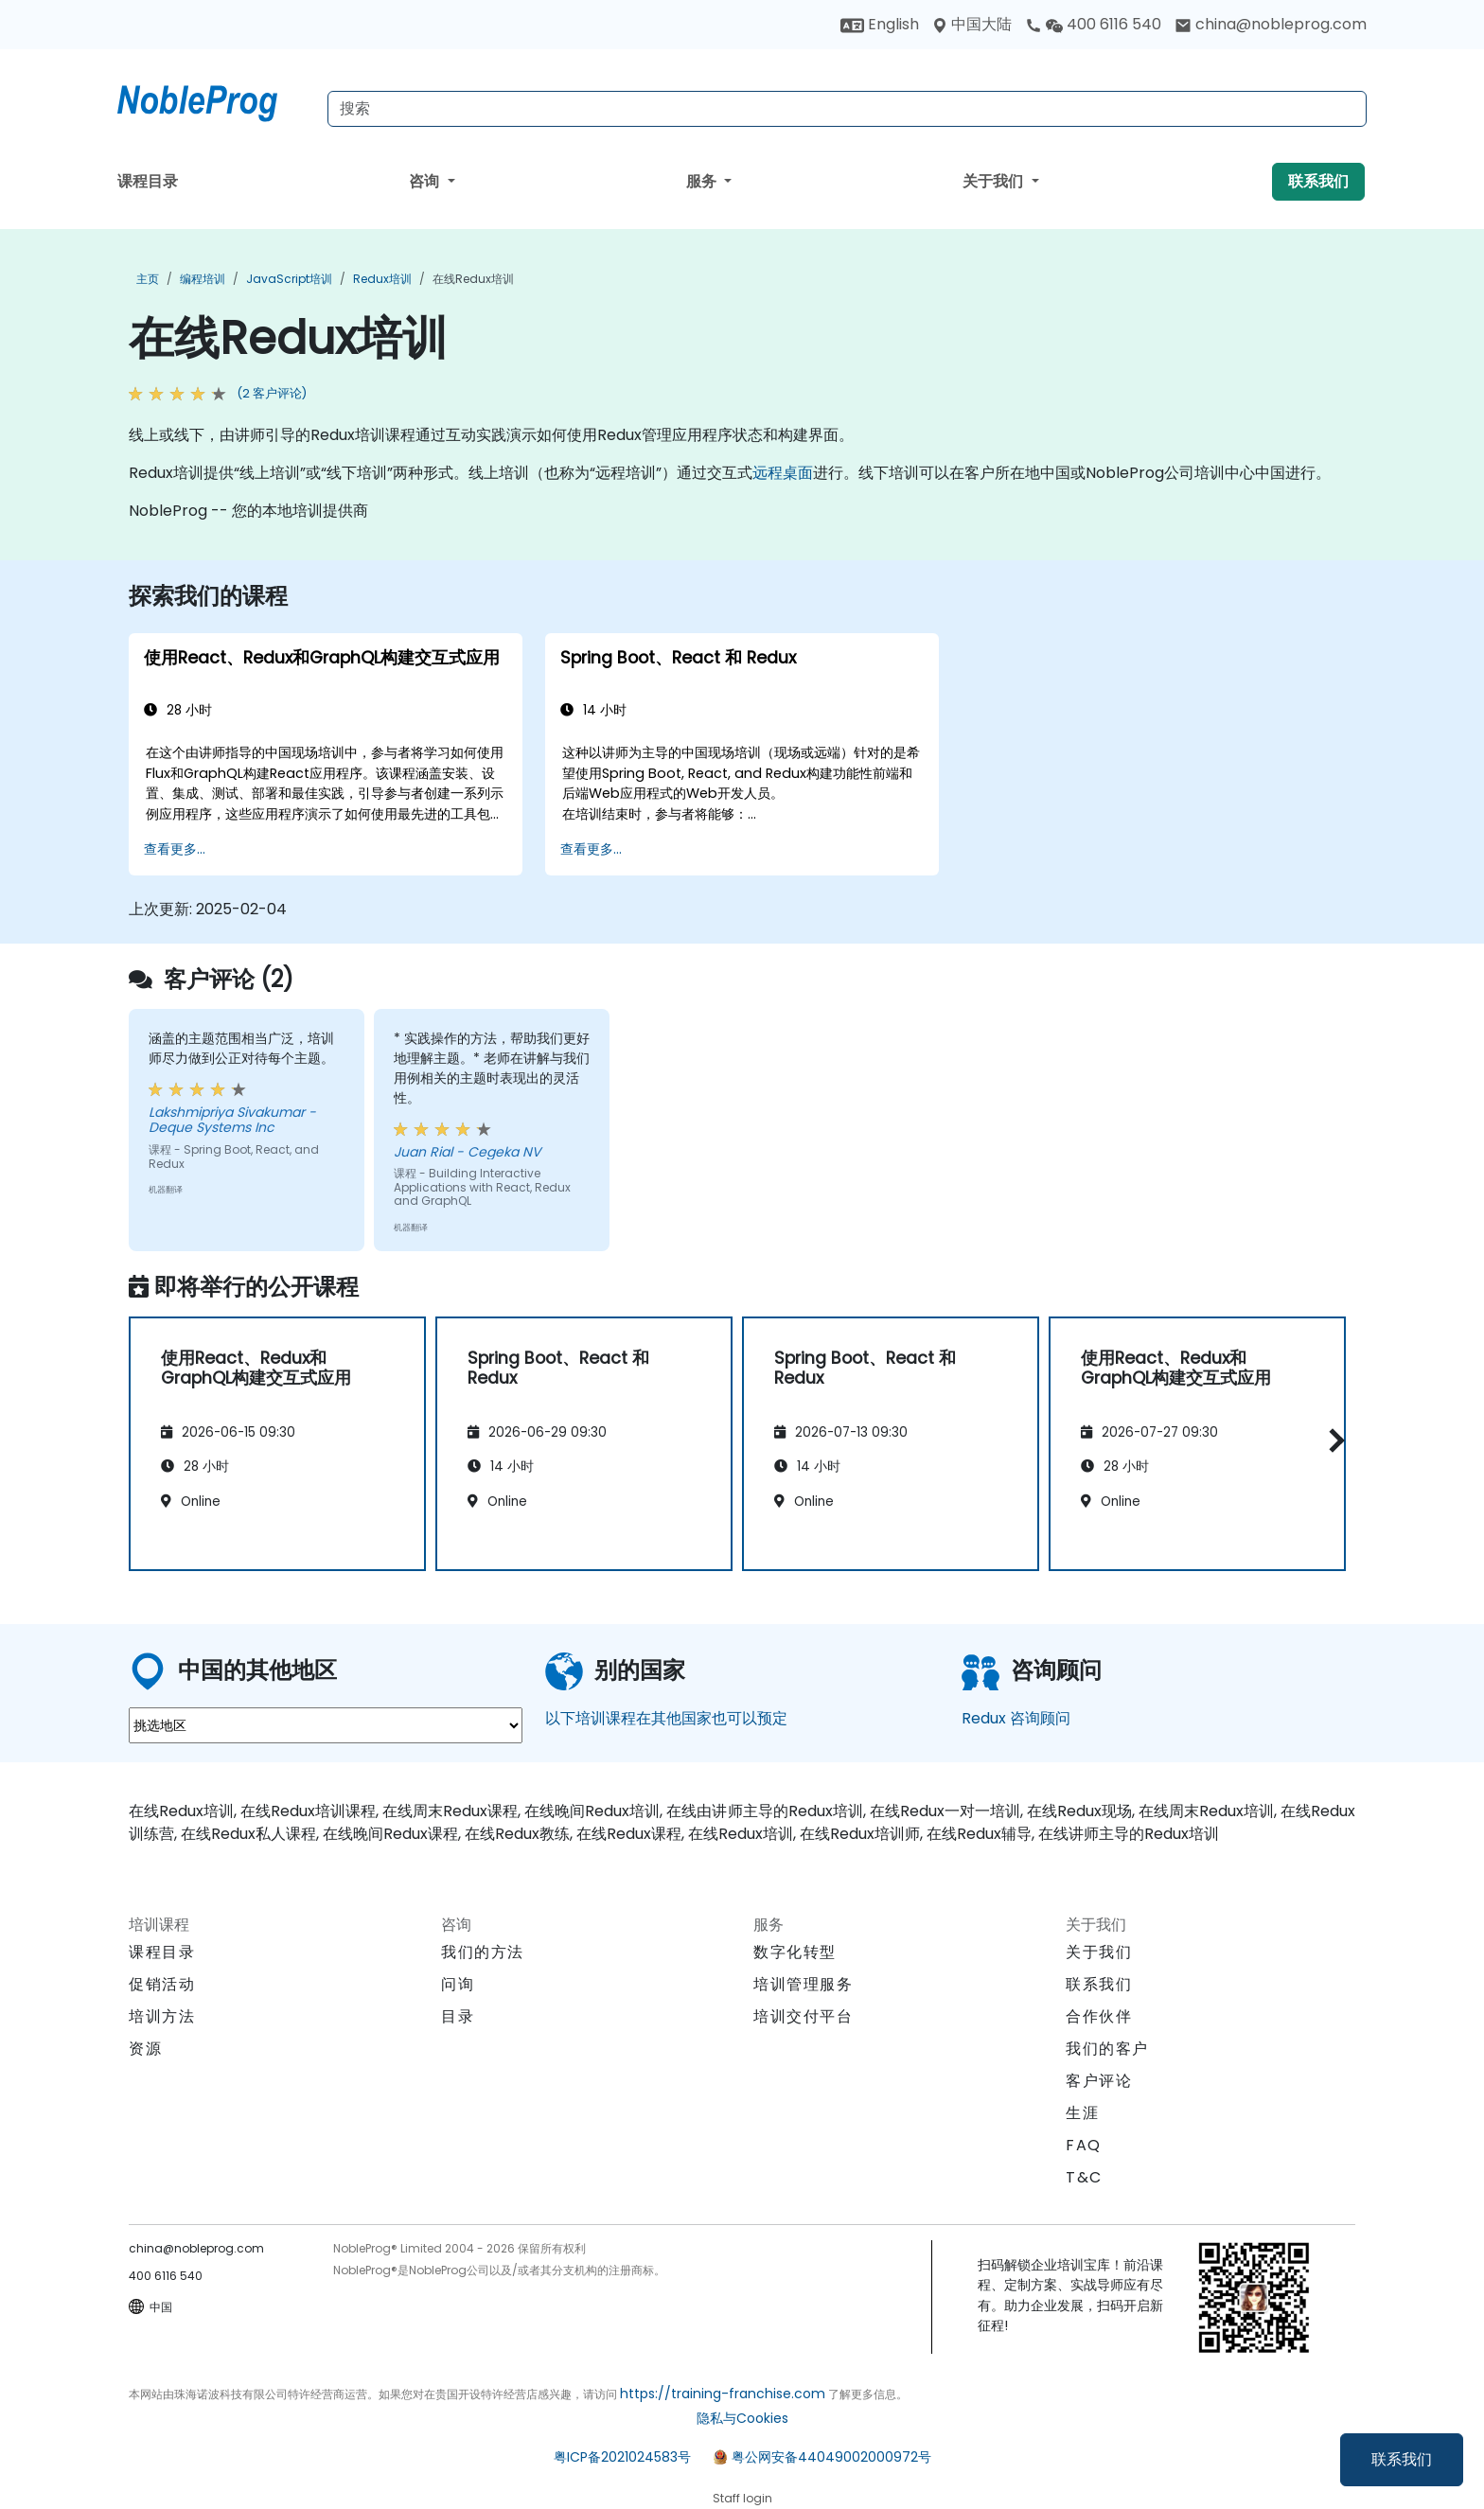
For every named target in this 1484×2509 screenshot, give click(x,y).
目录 (457, 2016)
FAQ (1084, 2145)
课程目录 (147, 181)
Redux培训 (382, 279)
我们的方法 (482, 1952)
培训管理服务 (803, 1984)
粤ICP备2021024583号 (622, 2456)
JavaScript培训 (289, 279)
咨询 (426, 181)
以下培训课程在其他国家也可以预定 (666, 1718)
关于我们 (995, 181)
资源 (145, 2048)
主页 (147, 279)
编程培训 (202, 279)
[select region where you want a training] (325, 1725)
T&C (1084, 2177)
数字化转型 (795, 1952)
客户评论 (1099, 2081)
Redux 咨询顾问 (1016, 1718)
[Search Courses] (847, 109)
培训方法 (162, 2016)
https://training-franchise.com (722, 2393)
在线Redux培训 (473, 279)
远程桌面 (782, 473)
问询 (457, 1984)
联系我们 (1401, 2459)
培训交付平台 (803, 2016)
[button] (1332, 1440)
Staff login (742, 2498)
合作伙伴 (1099, 2016)
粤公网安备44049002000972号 (831, 2456)
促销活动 (162, 1984)
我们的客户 (1107, 2048)
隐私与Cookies (742, 2418)
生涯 (1082, 2113)
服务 (703, 181)
